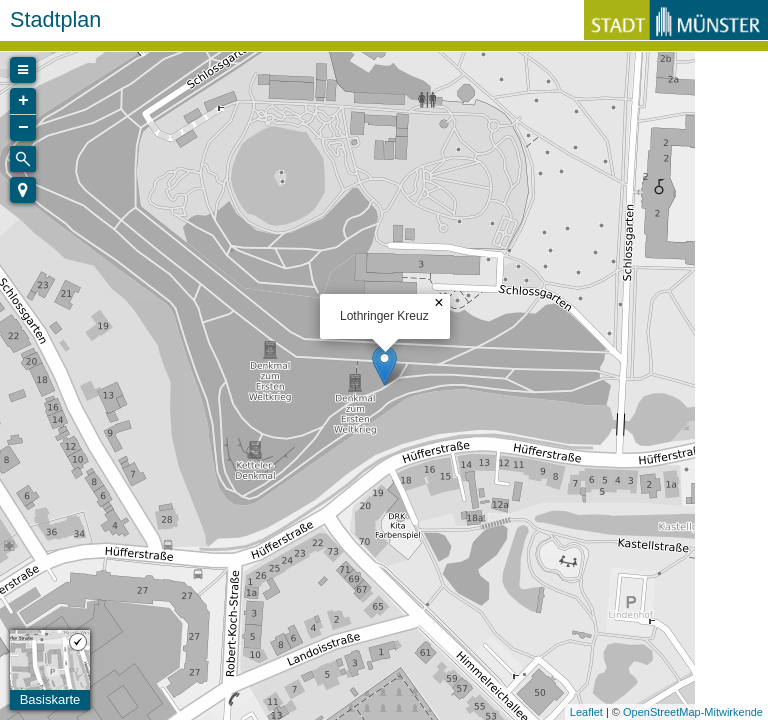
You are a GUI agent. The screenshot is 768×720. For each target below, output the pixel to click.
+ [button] (23, 101)
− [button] (23, 128)
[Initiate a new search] (23, 159)
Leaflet (586, 712)
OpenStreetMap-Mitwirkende (693, 712)
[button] (23, 190)
